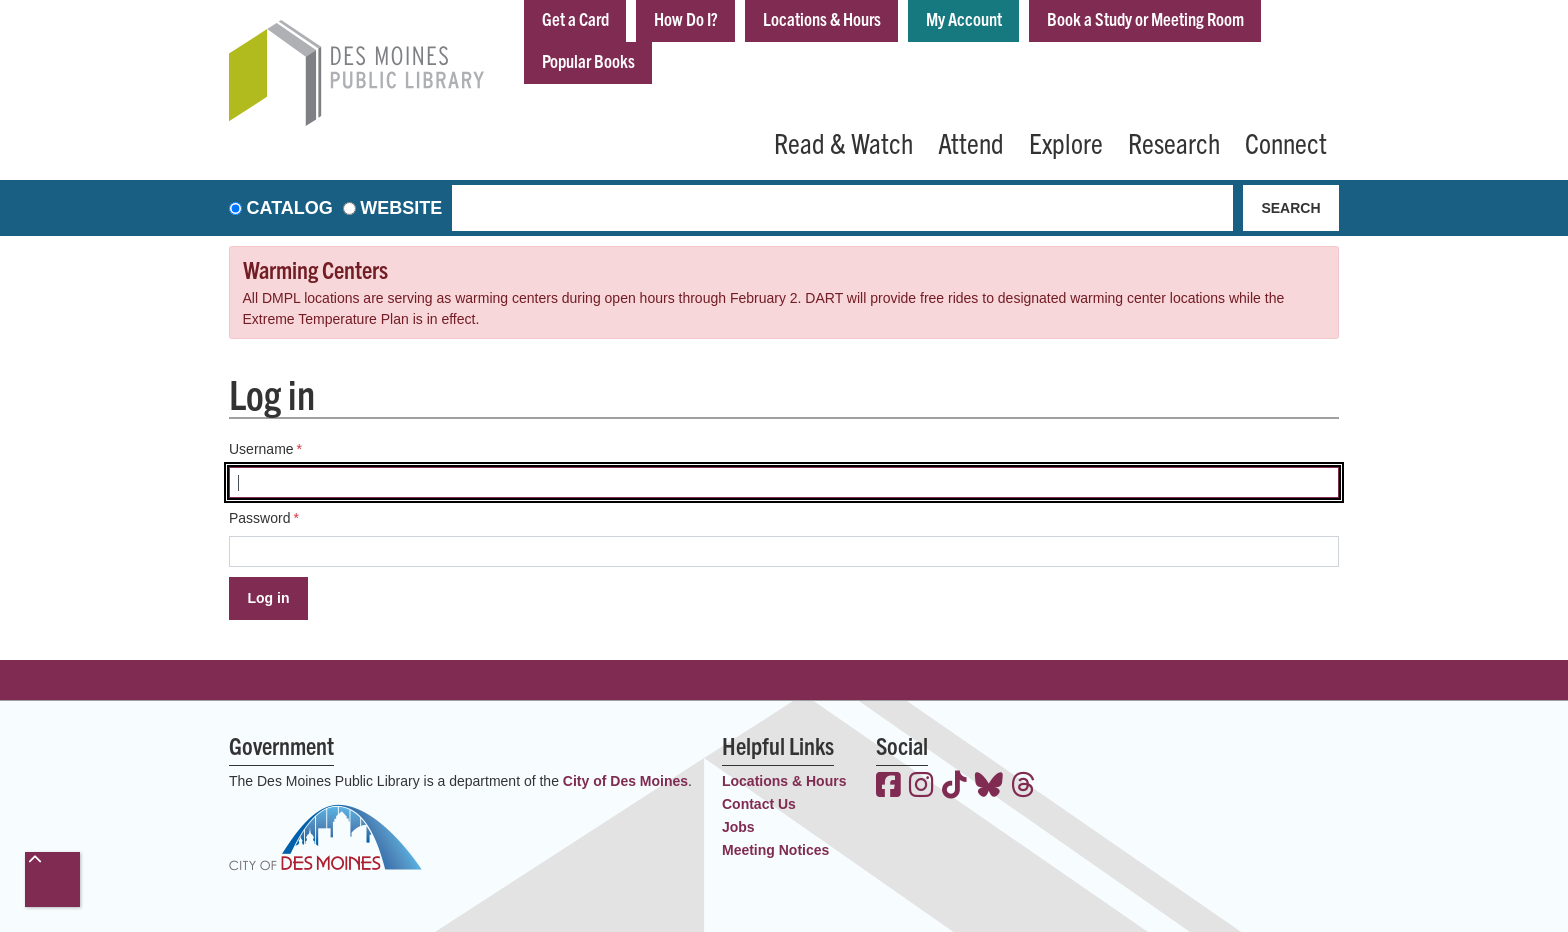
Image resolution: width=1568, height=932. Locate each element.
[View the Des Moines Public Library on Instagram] (921, 787)
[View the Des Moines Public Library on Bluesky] (989, 787)
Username (261, 449)
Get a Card (575, 18)
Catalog (290, 208)
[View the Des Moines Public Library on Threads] (1023, 787)
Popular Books (588, 60)
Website (401, 208)
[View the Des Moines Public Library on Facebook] (888, 787)
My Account (964, 18)
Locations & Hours (822, 18)
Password (259, 518)
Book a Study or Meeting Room (1145, 18)
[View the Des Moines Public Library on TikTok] (954, 787)
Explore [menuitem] (1066, 142)
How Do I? (686, 18)
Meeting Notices (775, 850)
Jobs (738, 827)
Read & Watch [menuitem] (843, 142)
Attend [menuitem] (971, 142)
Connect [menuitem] (1286, 142)
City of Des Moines (625, 781)
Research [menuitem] (1174, 142)
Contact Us (759, 804)
